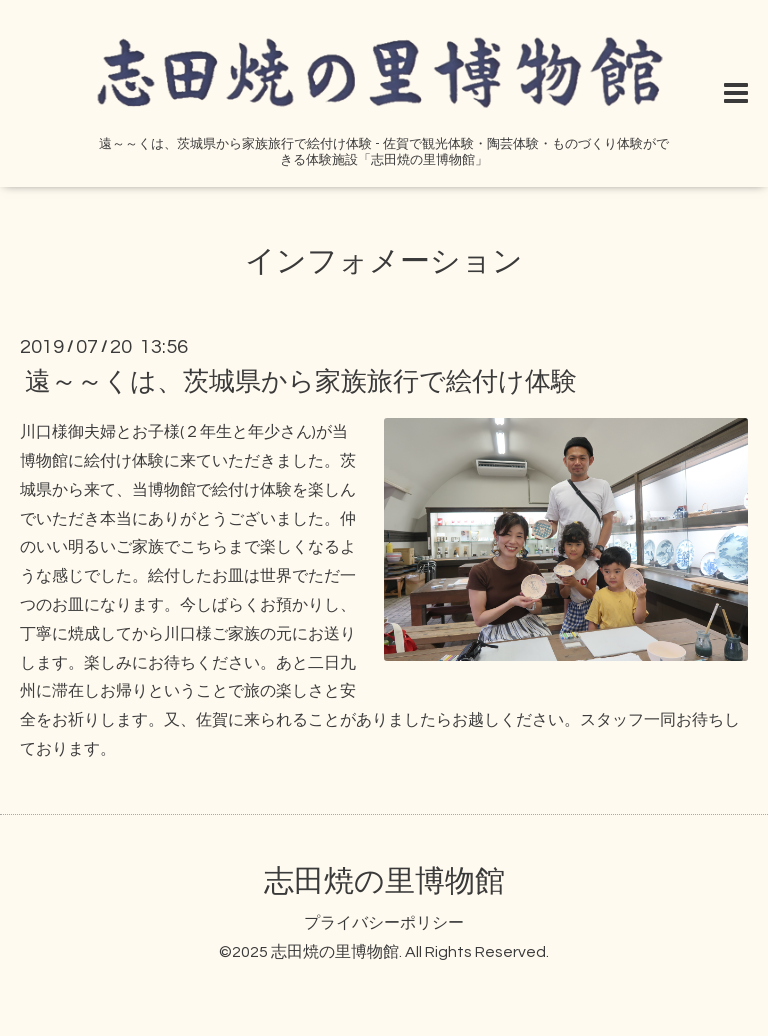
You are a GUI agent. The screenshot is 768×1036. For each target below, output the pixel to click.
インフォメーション (384, 261)
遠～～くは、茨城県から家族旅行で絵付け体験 (301, 382)
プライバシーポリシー (384, 923)
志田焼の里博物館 (384, 881)
